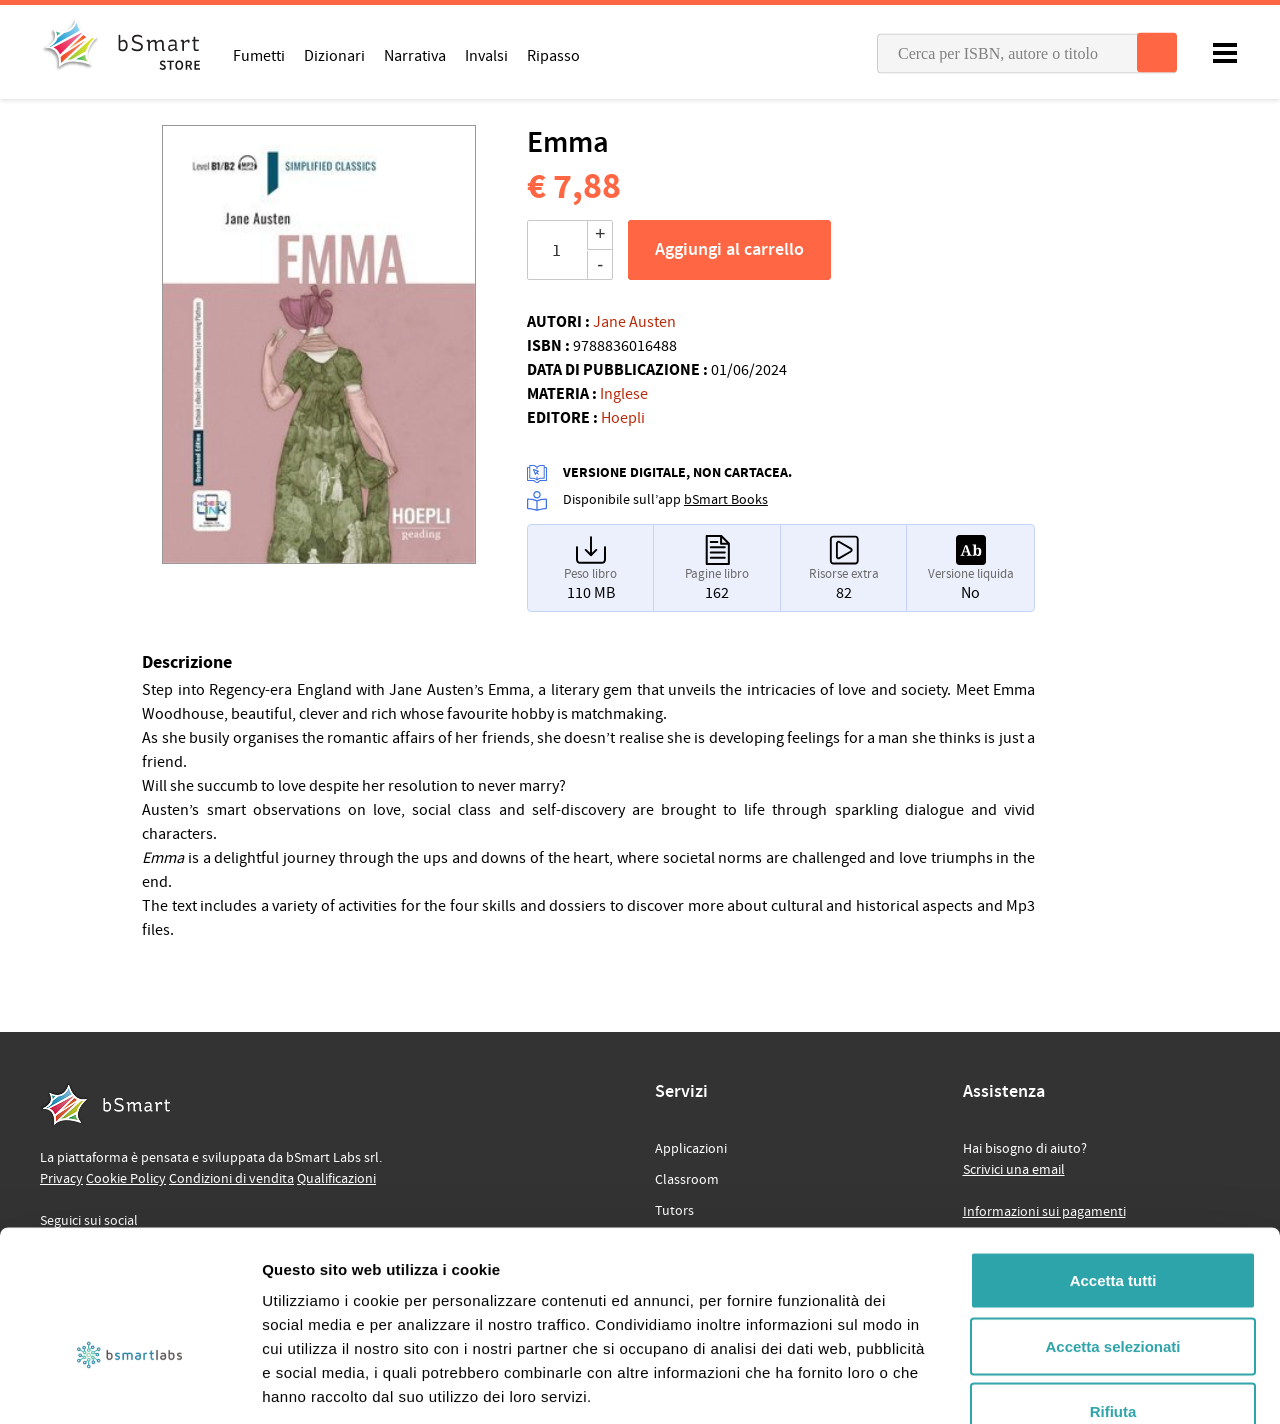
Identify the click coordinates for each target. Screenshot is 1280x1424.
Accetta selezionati (1112, 1227)
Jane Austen (634, 322)
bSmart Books (726, 500)
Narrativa (415, 55)
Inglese (624, 394)
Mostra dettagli (1052, 1384)
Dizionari (334, 55)
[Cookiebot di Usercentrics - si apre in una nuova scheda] (129, 1385)
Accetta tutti (1113, 1161)
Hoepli (623, 418)
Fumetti (259, 55)
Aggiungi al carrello (729, 250)
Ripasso (553, 55)
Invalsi (486, 55)
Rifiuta (1113, 1292)
